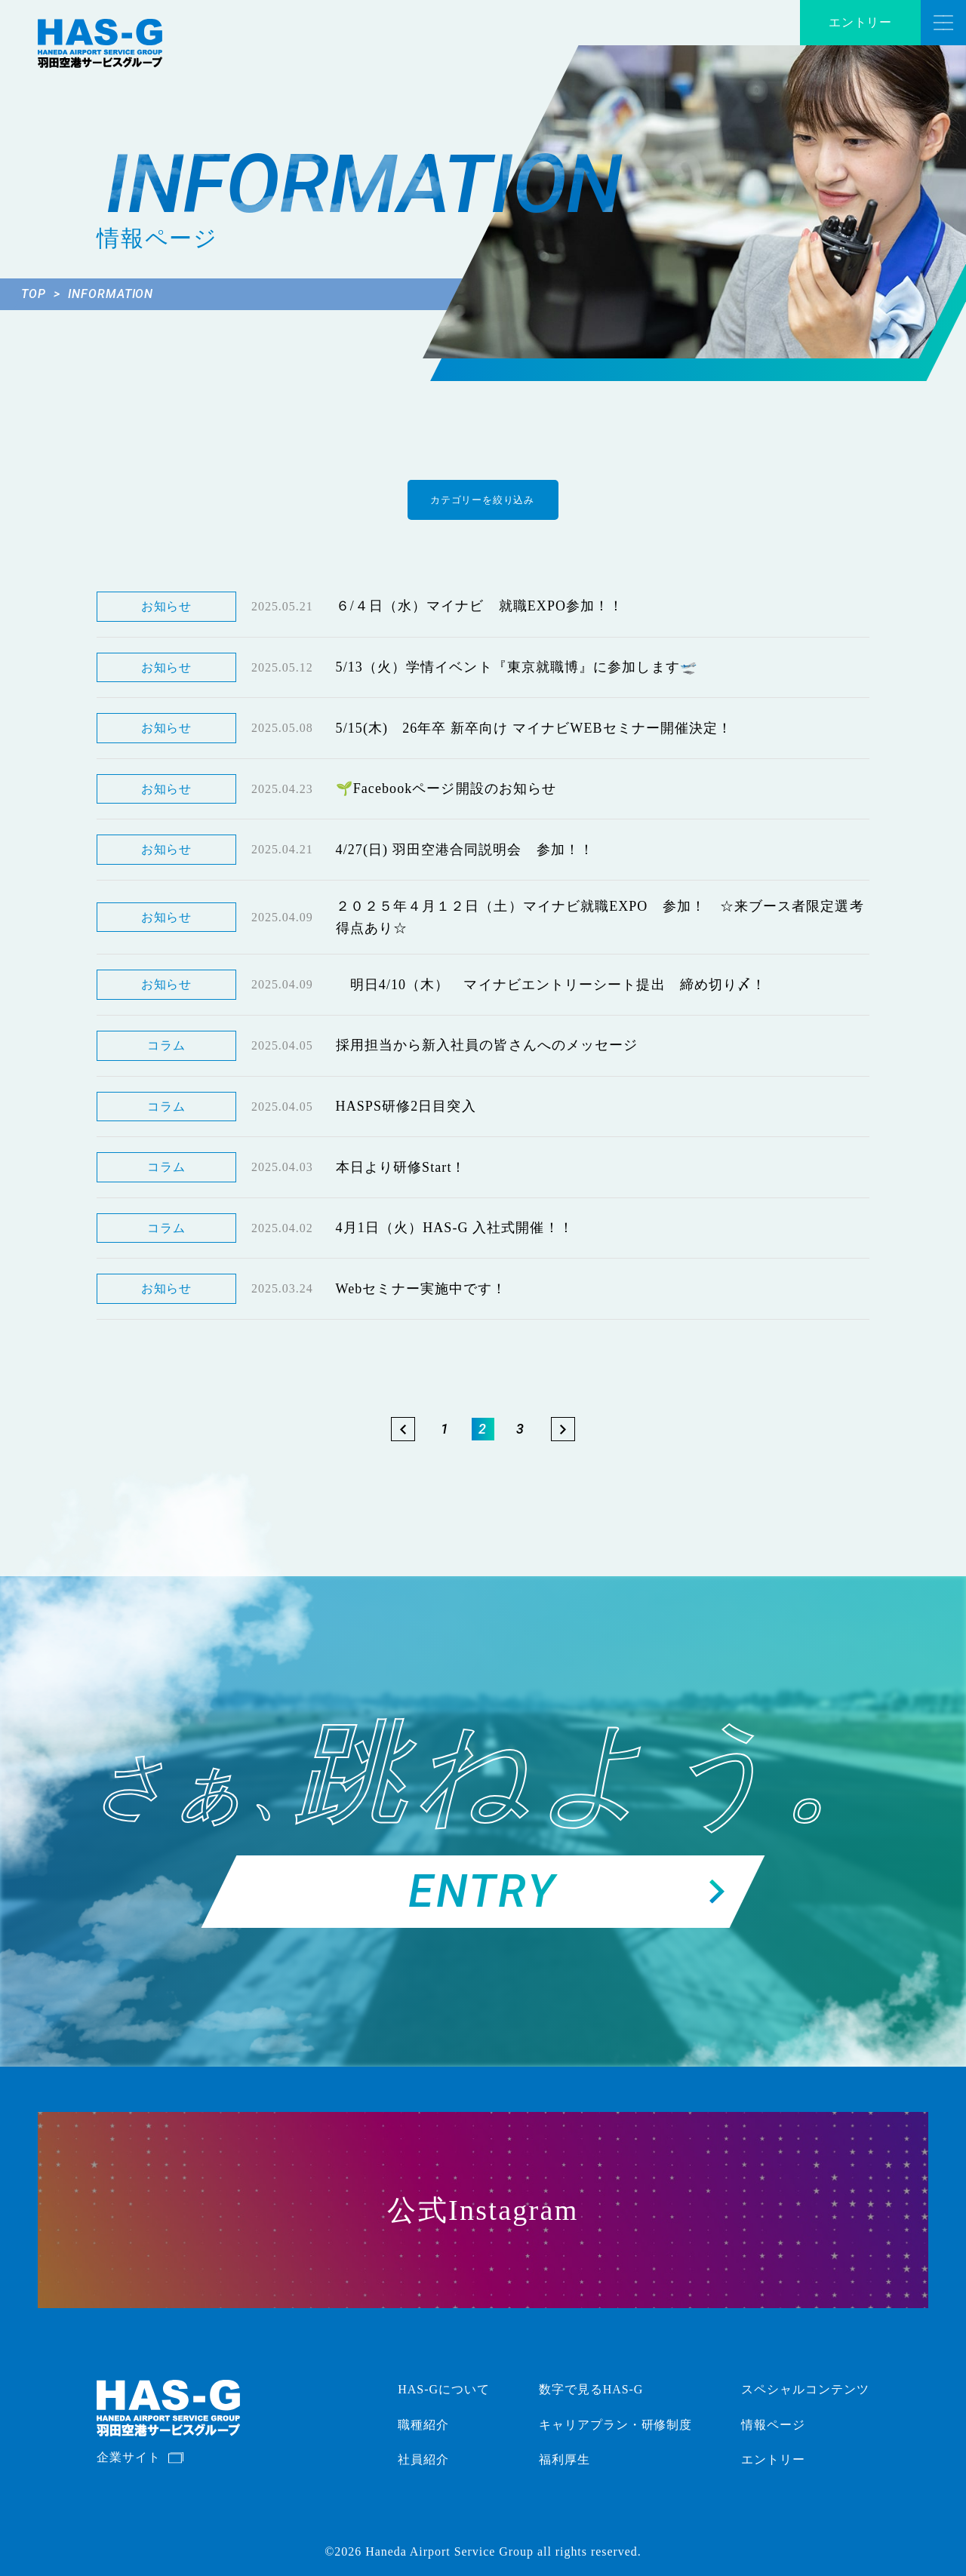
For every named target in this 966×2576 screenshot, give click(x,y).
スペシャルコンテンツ (805, 2389)
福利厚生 (564, 2459)
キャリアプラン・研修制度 (616, 2424)
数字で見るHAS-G (591, 2389)
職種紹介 (423, 2424)
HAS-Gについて (444, 2389)
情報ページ (773, 2424)
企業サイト (129, 2457)
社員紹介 (423, 2459)
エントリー (861, 22)
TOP (40, 294)
